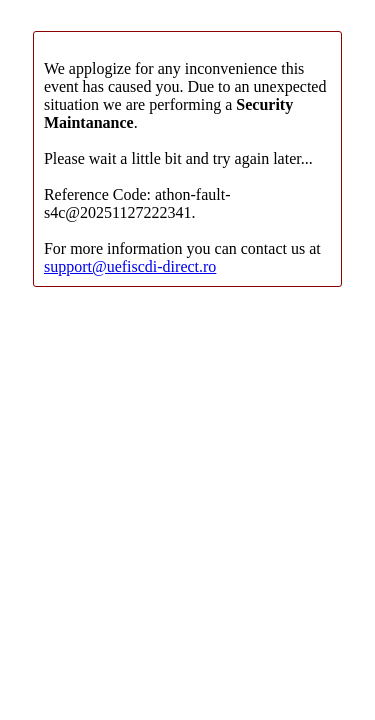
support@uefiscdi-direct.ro (130, 266)
